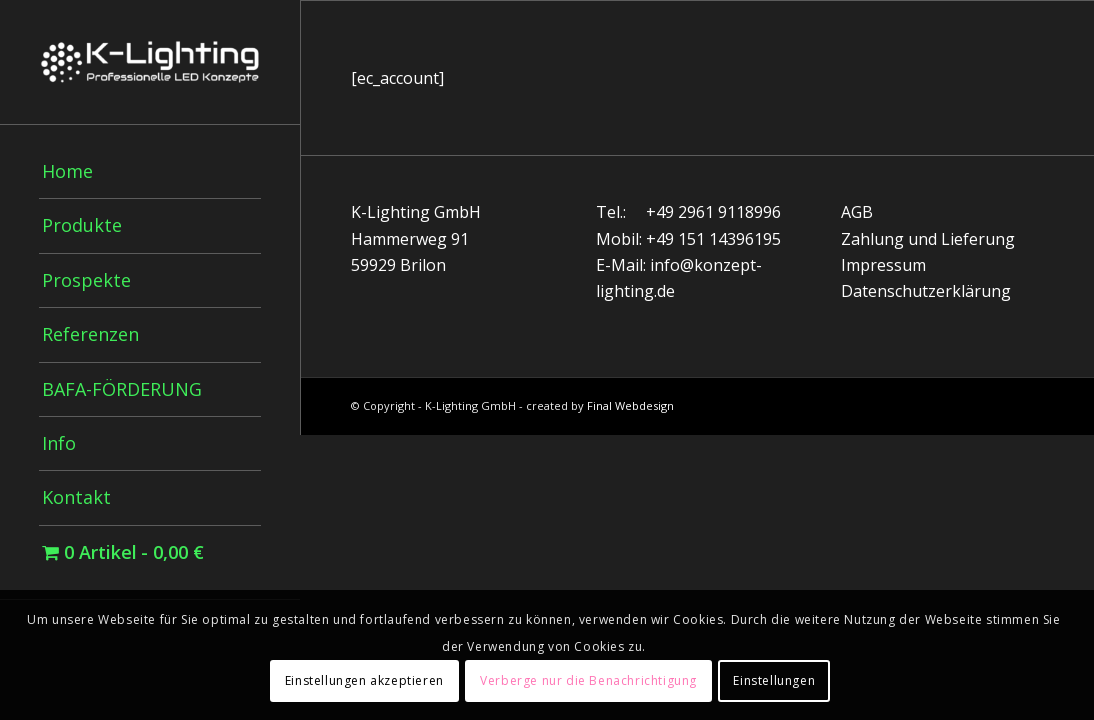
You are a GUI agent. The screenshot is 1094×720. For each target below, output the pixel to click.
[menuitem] (150, 172)
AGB (857, 212)
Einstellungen (774, 680)
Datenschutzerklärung (926, 291)
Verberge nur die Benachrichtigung (588, 680)
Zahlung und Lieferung (928, 239)
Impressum (883, 265)
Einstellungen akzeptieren (364, 680)
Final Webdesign (630, 405)
